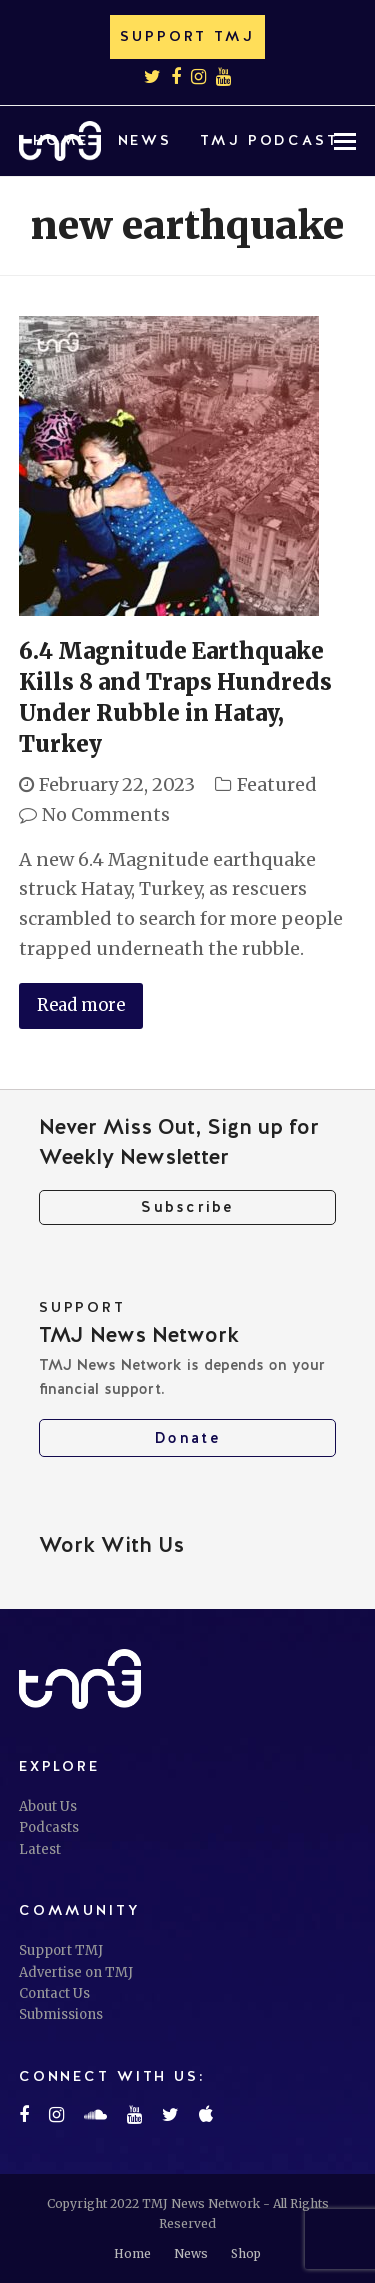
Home (132, 2253)
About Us (48, 1806)
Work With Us (111, 1544)
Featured (277, 784)
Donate (187, 1438)
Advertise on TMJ (76, 1972)
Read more (81, 1005)
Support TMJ (61, 1950)
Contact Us (54, 1993)
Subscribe (187, 1207)
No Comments (106, 814)
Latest (40, 1849)
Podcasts (49, 1827)
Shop (246, 2253)
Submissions (61, 2014)
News (191, 2253)
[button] (236, 211)
